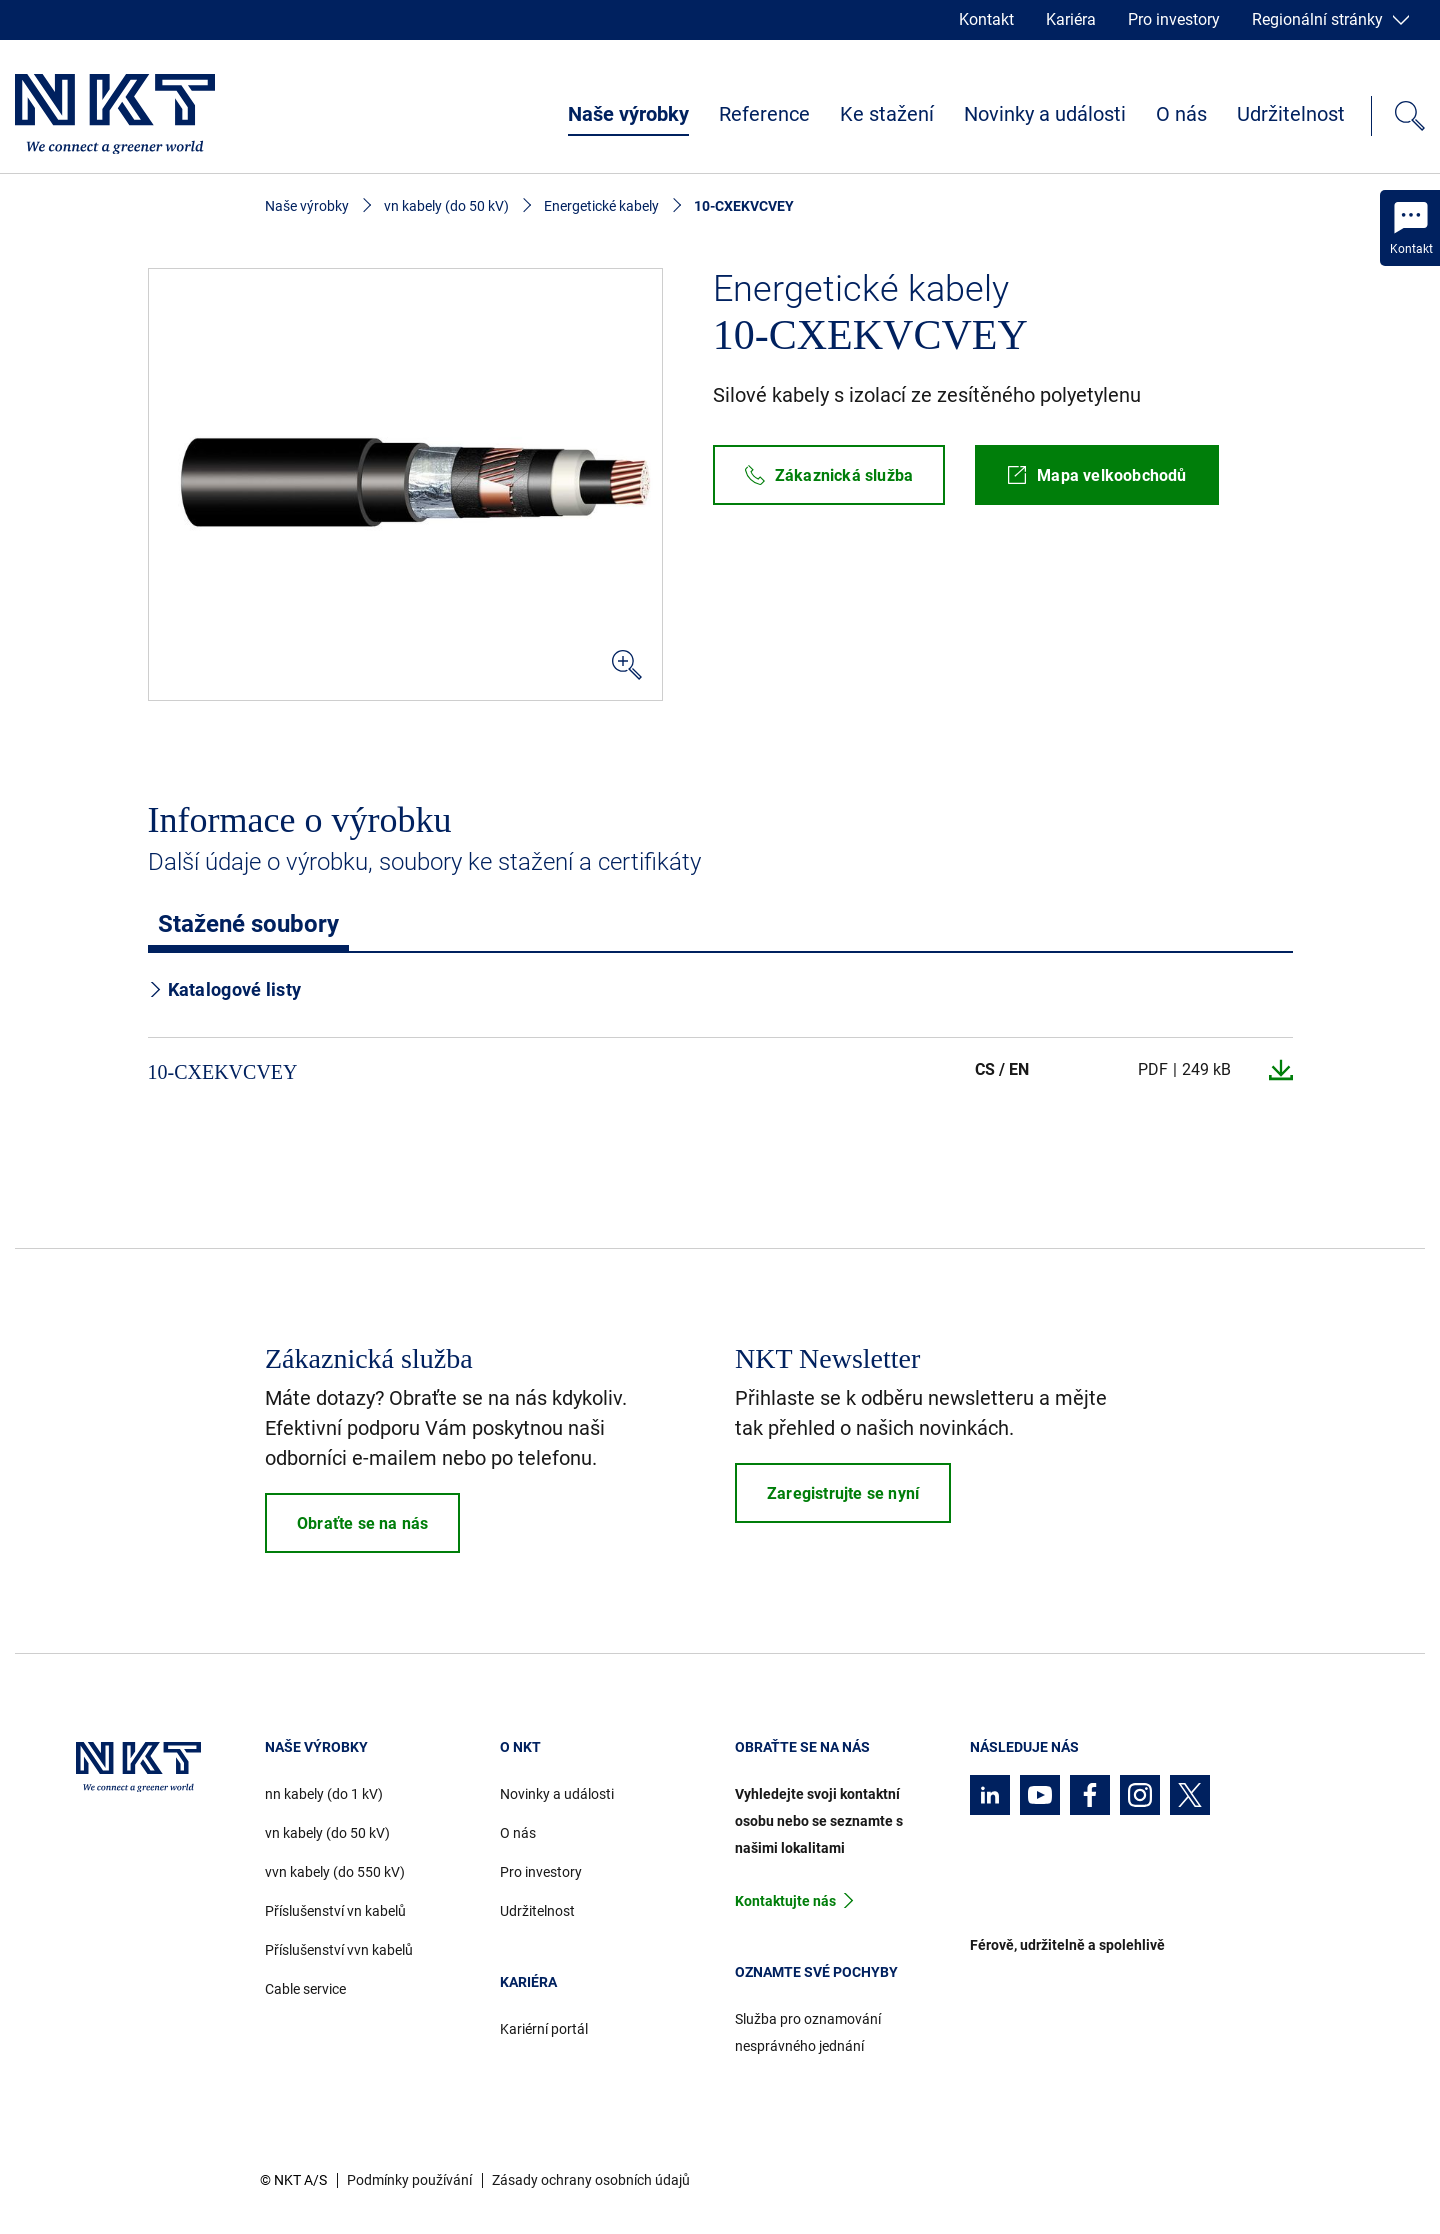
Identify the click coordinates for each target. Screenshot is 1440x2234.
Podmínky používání (409, 2180)
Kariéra (1071, 19)
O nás (1181, 114)
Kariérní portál (544, 2029)
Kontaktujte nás (785, 1901)
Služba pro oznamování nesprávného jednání (808, 2032)
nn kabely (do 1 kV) (324, 1794)
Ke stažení (887, 114)
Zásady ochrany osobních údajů (591, 2180)
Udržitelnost (1291, 114)
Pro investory (1174, 19)
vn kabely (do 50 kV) (446, 206)
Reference (764, 114)
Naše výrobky (628, 114)
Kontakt (986, 19)
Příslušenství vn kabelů (335, 1911)
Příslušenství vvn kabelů (339, 1950)
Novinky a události (1045, 114)
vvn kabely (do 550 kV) (335, 1872)
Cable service (305, 1989)
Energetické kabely (601, 206)
